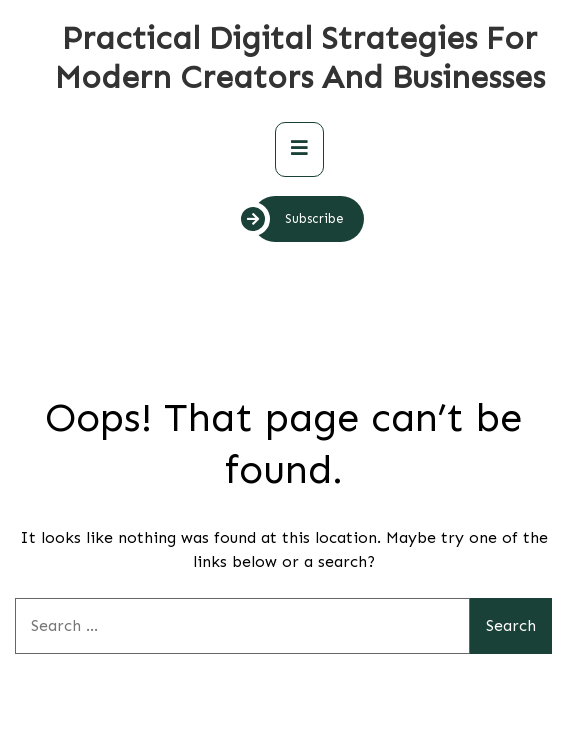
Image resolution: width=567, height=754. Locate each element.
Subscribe (298, 219)
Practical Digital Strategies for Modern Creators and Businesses (300, 57)
